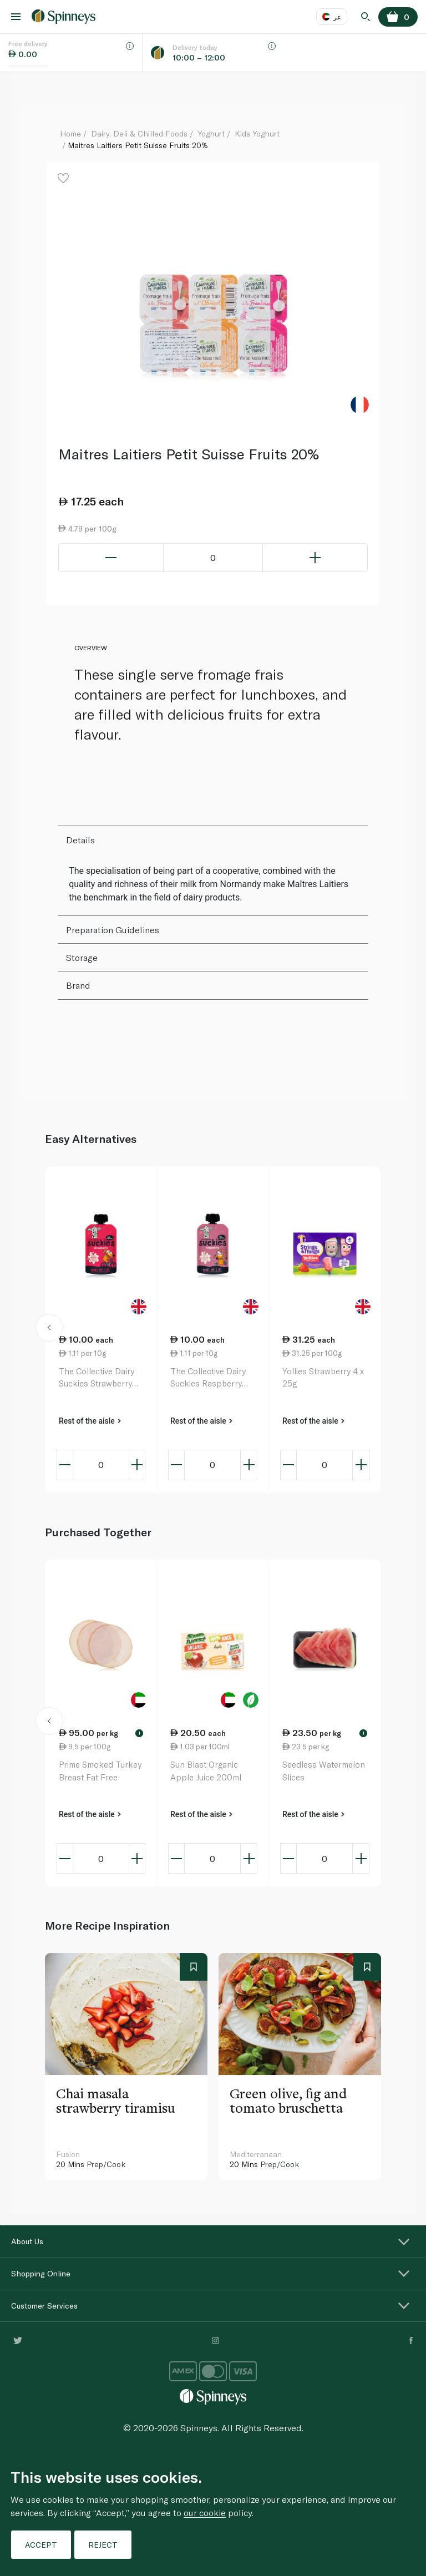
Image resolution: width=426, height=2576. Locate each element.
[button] (49, 1329)
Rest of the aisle (90, 1420)
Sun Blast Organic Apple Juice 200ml (205, 1770)
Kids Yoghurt (257, 133)
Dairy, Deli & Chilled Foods (139, 133)
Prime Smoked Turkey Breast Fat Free (100, 1770)
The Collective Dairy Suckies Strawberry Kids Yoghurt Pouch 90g (96, 1378)
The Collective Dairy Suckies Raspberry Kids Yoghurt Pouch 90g (208, 1378)
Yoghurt (211, 133)
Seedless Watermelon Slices (323, 1770)
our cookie (205, 2512)
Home (70, 133)
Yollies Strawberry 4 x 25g (323, 1377)
